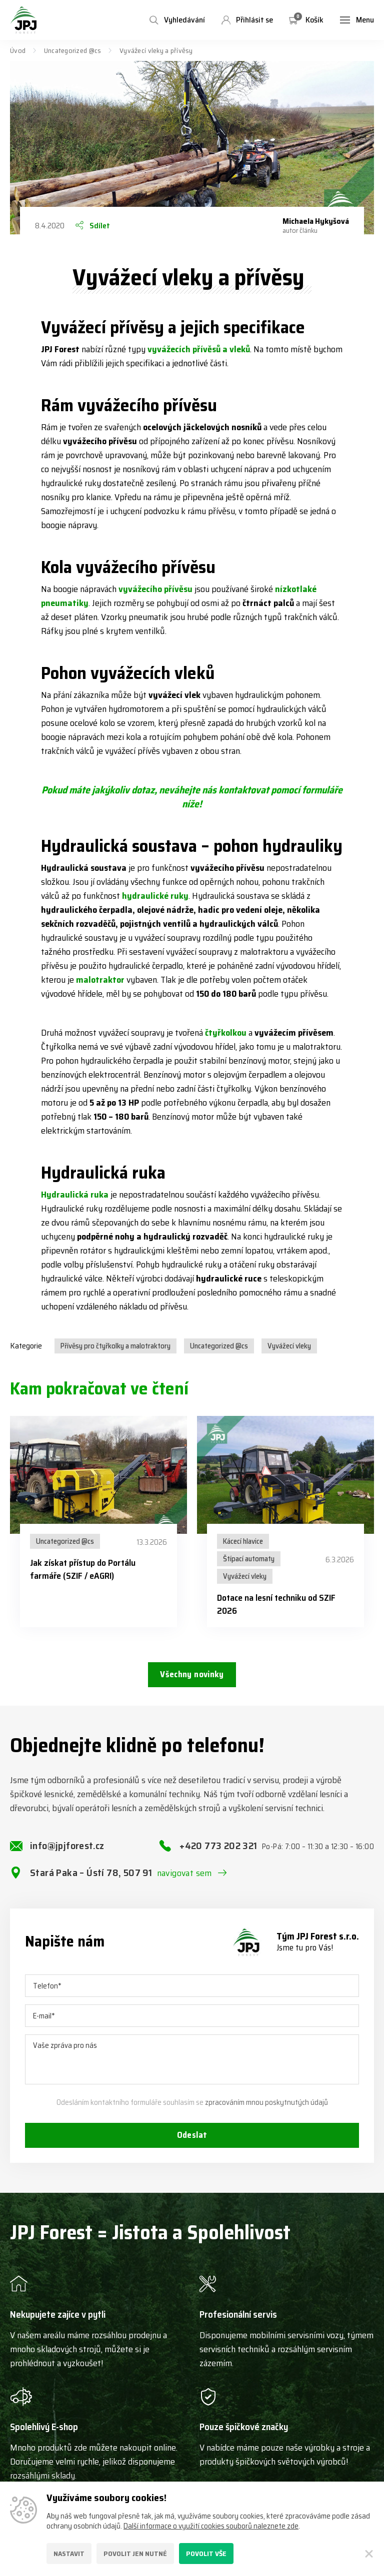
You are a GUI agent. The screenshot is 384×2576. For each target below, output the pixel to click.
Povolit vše (206, 2553)
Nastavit (69, 2553)
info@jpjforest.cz (67, 1854)
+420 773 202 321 (277, 1855)
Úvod (18, 50)
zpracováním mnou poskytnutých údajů (266, 2111)
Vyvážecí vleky (289, 1346)
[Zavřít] (369, 2553)
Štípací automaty (248, 1559)
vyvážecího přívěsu (155, 589)
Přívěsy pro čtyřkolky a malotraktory (115, 1346)
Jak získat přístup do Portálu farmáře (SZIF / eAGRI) (83, 1569)
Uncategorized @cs (73, 50)
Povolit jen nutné (135, 2553)
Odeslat (192, 2145)
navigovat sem (184, 1881)
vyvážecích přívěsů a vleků (199, 349)
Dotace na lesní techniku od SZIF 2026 (276, 1604)
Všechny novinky (192, 1676)
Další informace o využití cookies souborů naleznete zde (211, 2526)
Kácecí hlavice (243, 1541)
